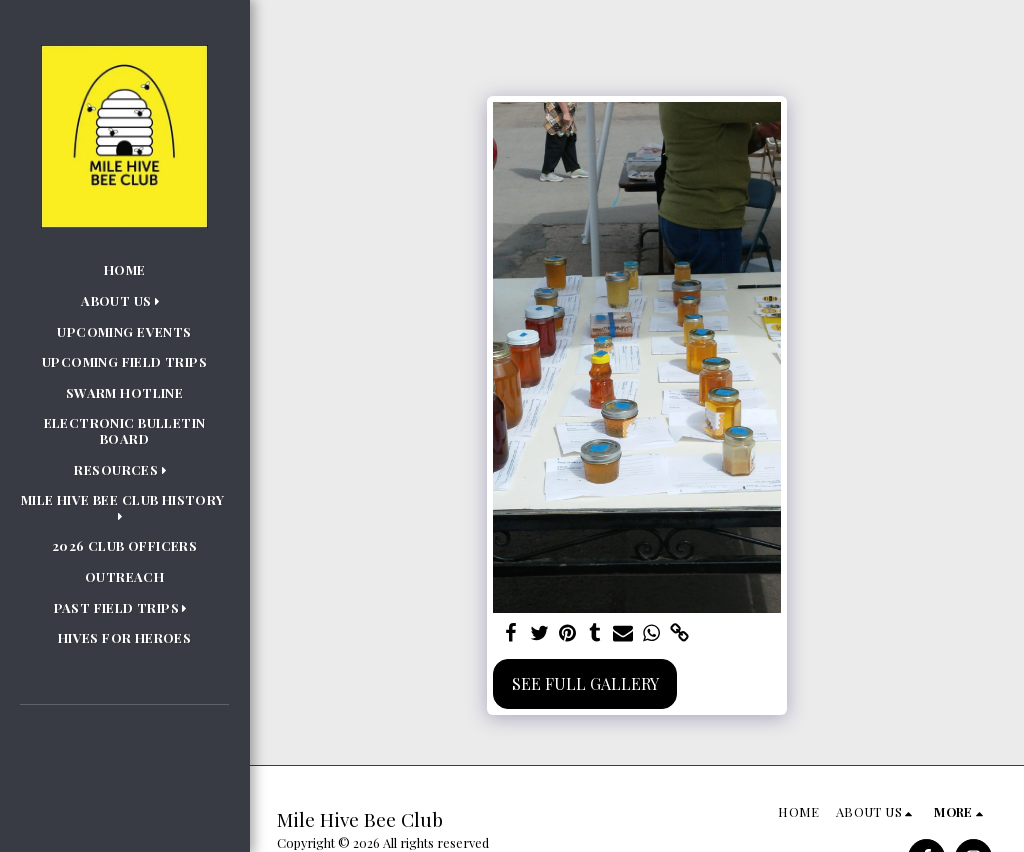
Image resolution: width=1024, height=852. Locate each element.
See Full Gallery (585, 683)
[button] (124, 301)
